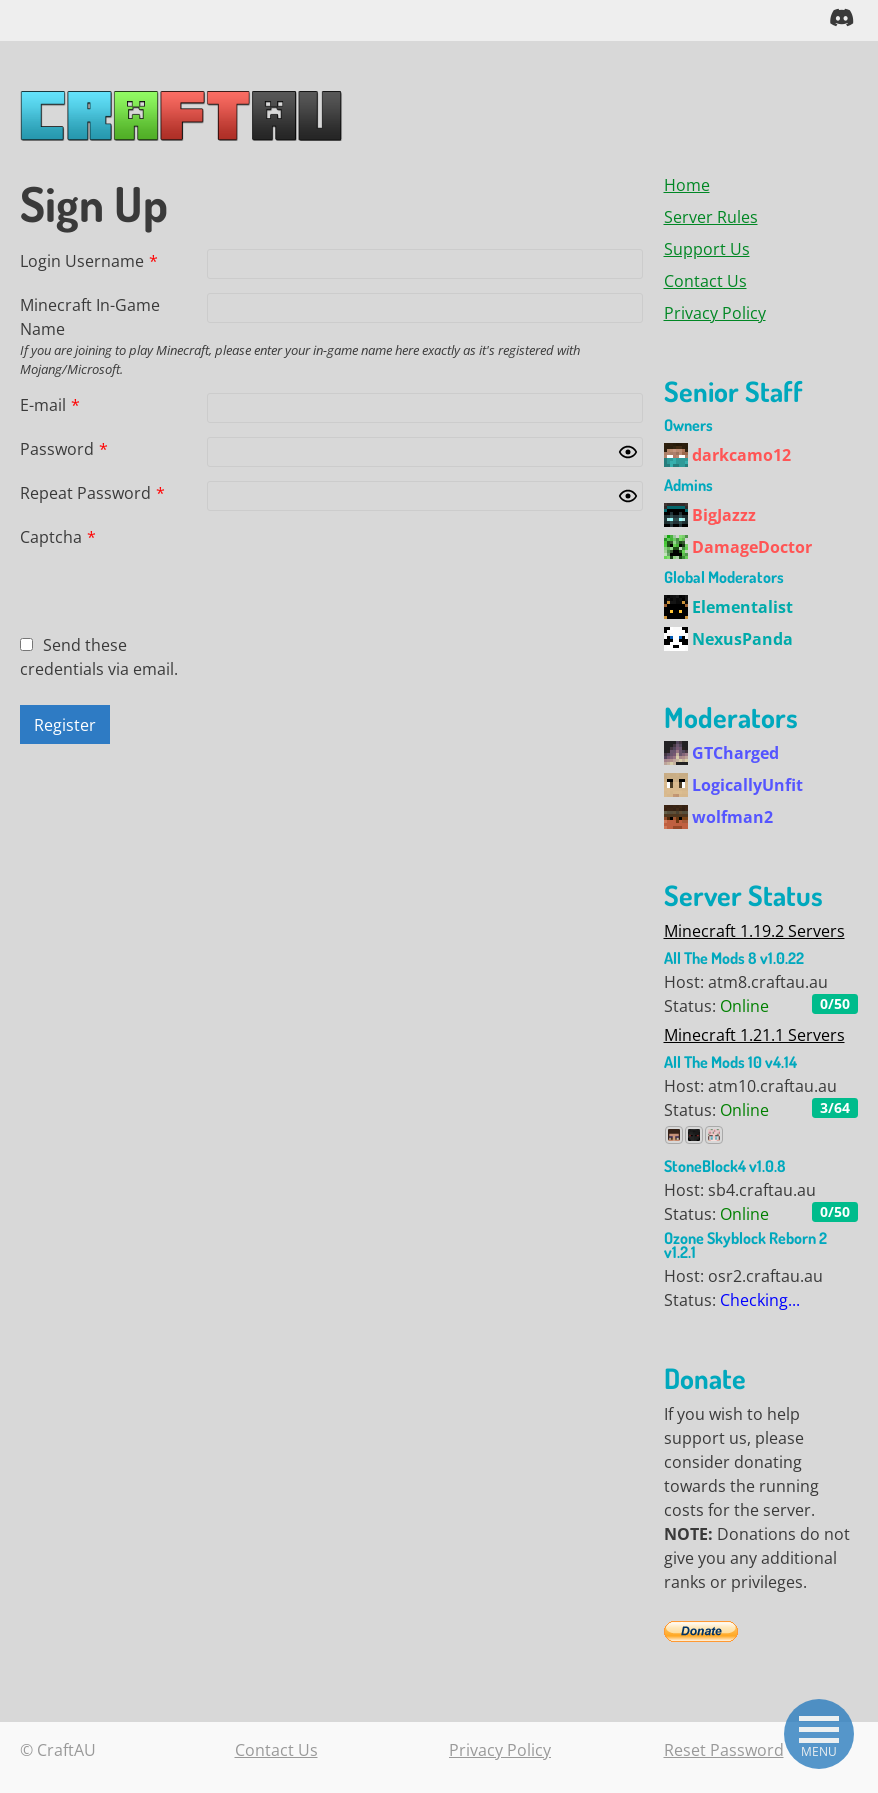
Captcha (58, 536)
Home (687, 184)
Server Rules (711, 216)
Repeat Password (92, 492)
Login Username (89, 260)
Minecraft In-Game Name (90, 316)
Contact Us (705, 280)
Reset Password (724, 1749)
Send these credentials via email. (99, 656)
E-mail (50, 404)
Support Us (707, 248)
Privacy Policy (715, 312)
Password (64, 448)
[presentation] (359, 563)
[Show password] (628, 451)
